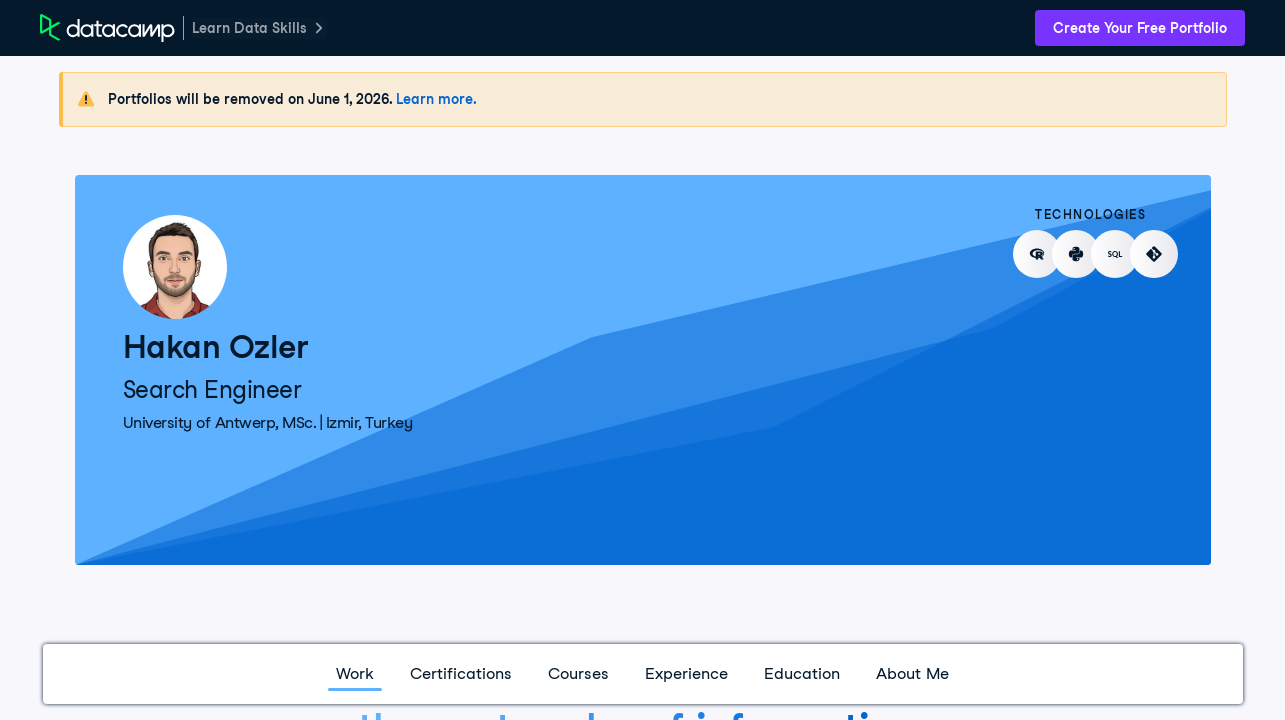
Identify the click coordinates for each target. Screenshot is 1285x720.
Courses (578, 673)
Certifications (461, 673)
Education (802, 673)
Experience (686, 673)
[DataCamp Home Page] (107, 28)
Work (355, 673)
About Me (912, 673)
